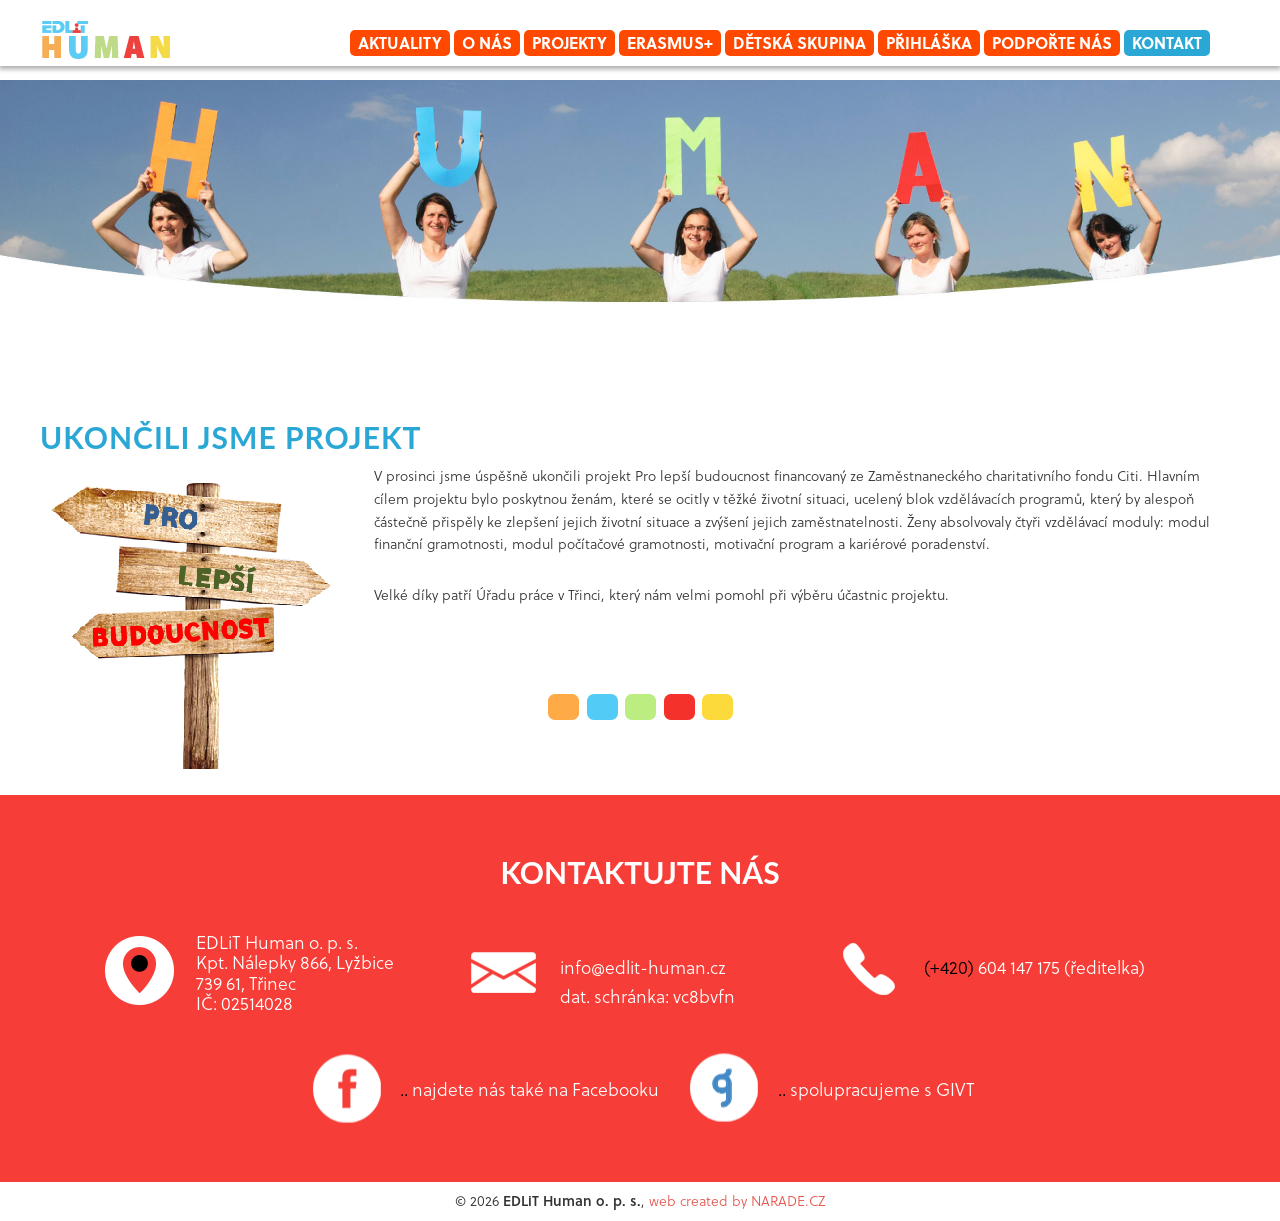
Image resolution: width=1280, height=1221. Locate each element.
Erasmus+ (670, 42)
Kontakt (1167, 42)
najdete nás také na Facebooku (529, 1089)
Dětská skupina (799, 42)
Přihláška (929, 42)
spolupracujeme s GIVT (876, 1089)
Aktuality (400, 42)
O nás (487, 42)
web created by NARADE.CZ (737, 1200)
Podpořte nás (1052, 42)
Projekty (569, 42)
